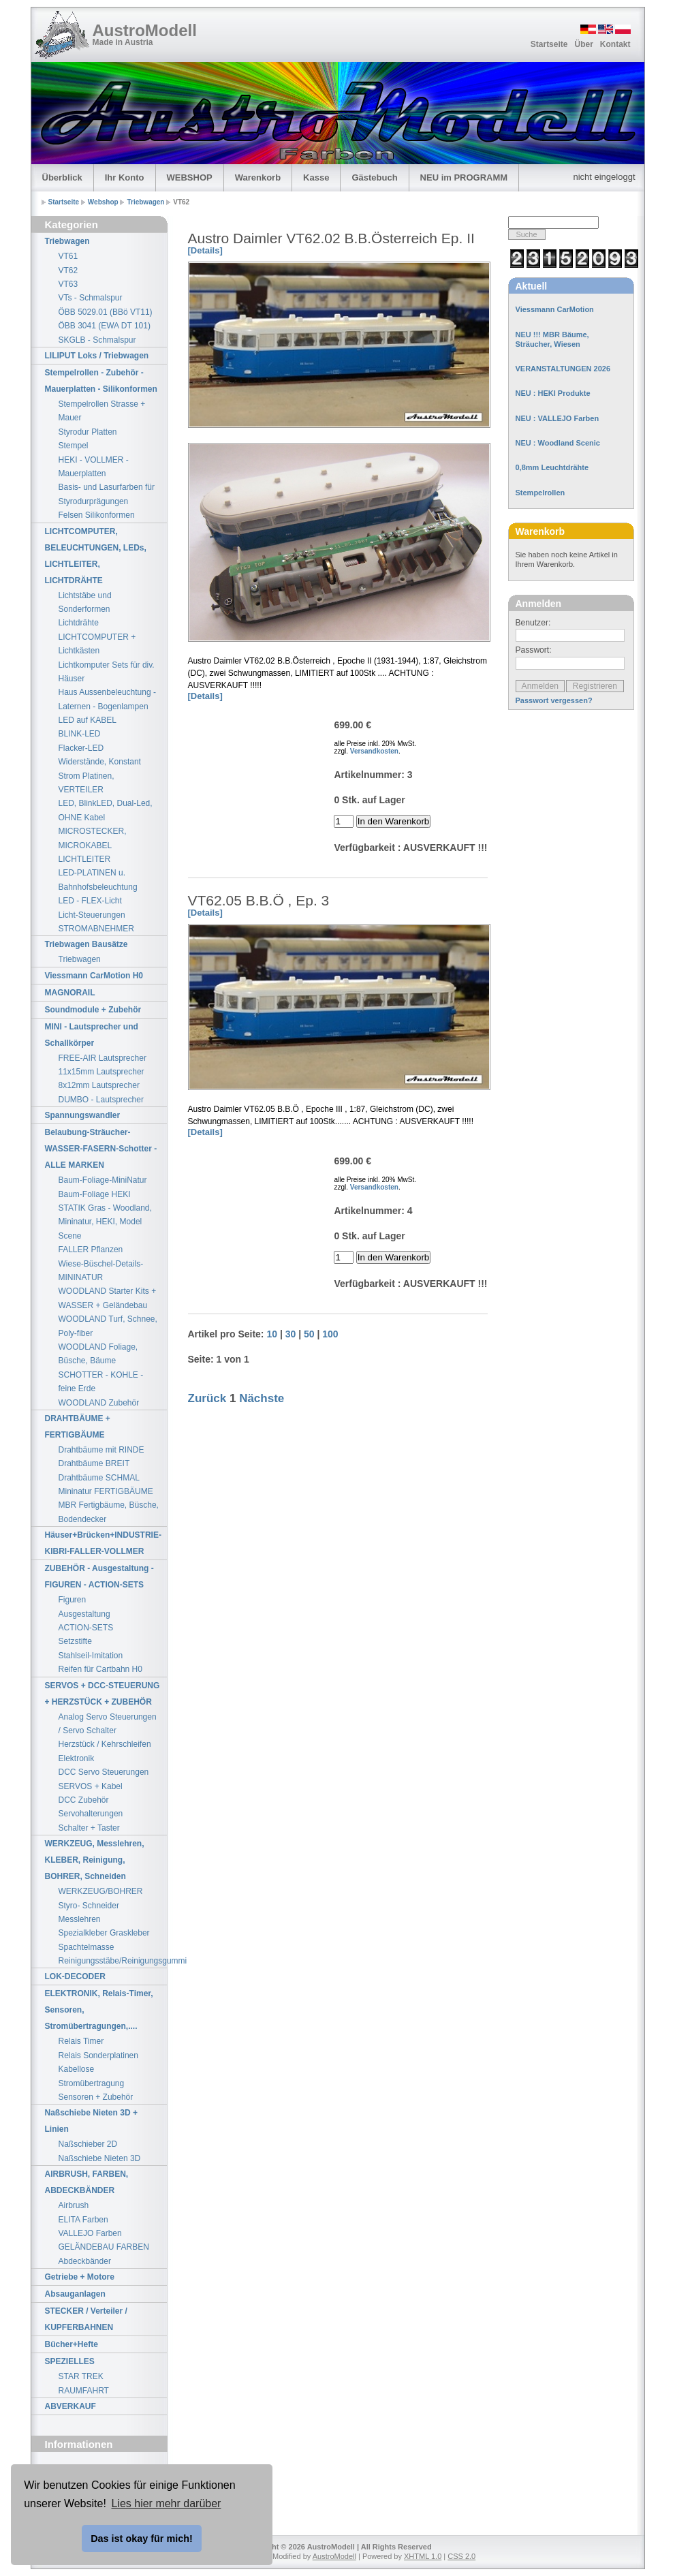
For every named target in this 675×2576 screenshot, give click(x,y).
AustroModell (145, 30)
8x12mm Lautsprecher (99, 1085)
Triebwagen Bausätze (86, 944)
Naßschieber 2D (88, 2144)
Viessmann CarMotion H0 (94, 975)
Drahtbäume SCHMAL (99, 1478)
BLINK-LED (80, 734)
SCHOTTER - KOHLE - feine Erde (101, 1381)
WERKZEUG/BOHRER (101, 1891)
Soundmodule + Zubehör (93, 1009)
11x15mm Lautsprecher (101, 1071)
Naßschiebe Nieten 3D (100, 2158)
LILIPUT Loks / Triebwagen (97, 355)
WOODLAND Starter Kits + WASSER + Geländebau (108, 1297)
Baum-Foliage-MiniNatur (103, 1180)
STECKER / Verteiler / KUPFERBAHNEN (86, 2319)
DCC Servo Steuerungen (104, 1772)
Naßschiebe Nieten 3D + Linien (91, 2121)
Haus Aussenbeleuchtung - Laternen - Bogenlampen (107, 699)
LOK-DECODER (75, 1976)
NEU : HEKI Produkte (553, 393)
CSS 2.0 (461, 2556)
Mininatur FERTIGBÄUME (106, 1491)
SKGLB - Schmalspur (97, 340)
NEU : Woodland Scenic (558, 443)
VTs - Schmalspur (91, 297)
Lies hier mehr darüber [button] (166, 2503)
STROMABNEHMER (96, 928)
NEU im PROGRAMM (464, 177)
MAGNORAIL (70, 992)
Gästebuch (374, 177)
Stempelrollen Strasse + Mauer (102, 410)
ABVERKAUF (70, 2406)
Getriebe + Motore (79, 2277)
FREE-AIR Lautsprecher (102, 1058)
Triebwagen (146, 202)
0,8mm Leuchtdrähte (552, 467)
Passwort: (534, 650)
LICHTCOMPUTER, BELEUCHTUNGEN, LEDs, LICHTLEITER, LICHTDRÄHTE (95, 556)
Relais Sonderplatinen (98, 2055)
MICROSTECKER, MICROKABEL (93, 838)
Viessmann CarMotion (555, 309)
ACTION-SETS (86, 1627)
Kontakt (615, 44)
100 (330, 1334)
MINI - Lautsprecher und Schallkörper (91, 1035)
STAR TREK (81, 2376)
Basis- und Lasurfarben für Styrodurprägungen (107, 494)
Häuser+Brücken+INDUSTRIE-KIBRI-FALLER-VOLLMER (103, 1543)
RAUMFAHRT (84, 2390)
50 (309, 1334)
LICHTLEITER (85, 859)
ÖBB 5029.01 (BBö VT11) (106, 312)
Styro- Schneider (89, 1905)
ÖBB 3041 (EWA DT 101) (105, 325)
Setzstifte (75, 1641)
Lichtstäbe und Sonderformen (85, 602)
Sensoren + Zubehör (96, 2097)
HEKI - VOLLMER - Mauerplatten (94, 466)
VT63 (68, 284)
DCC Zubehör (84, 1800)
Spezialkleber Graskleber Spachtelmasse (104, 1939)
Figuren (73, 1599)
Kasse (316, 177)
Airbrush (74, 2205)
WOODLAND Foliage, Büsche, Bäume (98, 1353)
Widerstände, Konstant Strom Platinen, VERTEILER (100, 775)
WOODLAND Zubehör (99, 1403)
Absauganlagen (75, 2294)
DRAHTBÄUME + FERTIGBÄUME (77, 1427)
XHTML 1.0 (422, 2556)
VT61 (68, 256)
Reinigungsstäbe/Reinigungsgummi (113, 1961)
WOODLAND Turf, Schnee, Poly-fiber (108, 1325)
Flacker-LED (81, 748)
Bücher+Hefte (71, 2344)
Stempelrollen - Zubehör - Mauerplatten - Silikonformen (101, 381)
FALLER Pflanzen (91, 1249)
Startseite (549, 44)
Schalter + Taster (89, 1828)
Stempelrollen (540, 492)
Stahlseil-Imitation (91, 1655)
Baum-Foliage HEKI (95, 1194)
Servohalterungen (91, 1813)
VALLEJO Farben (90, 2233)
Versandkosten (374, 751)
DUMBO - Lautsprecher (101, 1099)
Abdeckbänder (85, 2261)
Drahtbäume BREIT (94, 1463)
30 (290, 1334)
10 (271, 1334)
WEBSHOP (190, 177)
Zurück (207, 1398)
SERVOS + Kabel (91, 1786)
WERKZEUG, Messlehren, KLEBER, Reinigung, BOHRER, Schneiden (94, 1860)
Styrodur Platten (88, 432)
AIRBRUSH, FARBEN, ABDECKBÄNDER (87, 2182)
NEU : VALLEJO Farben (557, 418)
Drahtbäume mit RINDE (101, 1450)
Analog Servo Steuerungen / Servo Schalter (108, 1723)
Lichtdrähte (79, 622)
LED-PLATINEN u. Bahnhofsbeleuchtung (98, 879)
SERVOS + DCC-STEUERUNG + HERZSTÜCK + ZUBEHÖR (102, 1694)
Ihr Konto (124, 177)
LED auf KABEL (87, 720)
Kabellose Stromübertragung (92, 2076)
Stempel (74, 445)
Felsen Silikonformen (97, 515)
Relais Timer (81, 2041)
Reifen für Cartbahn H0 (100, 1669)
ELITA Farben (83, 2219)
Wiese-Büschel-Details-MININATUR (101, 1270)
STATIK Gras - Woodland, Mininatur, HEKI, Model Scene (105, 1222)
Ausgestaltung (84, 1614)
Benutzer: (533, 622)
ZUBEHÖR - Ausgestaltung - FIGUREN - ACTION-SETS (99, 1576)
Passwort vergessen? (554, 700)
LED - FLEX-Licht (90, 900)
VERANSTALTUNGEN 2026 (563, 368)
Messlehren (80, 1919)
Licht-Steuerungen (92, 915)
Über (583, 44)
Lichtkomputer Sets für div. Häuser (107, 671)
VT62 (68, 270)
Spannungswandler (83, 1115)
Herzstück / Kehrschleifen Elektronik (105, 1751)
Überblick (62, 177)
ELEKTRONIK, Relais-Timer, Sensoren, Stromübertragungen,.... (99, 2010)
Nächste (261, 1398)
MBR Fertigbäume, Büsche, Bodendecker (109, 1511)
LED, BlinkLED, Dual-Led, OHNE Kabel (106, 810)
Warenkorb (258, 177)
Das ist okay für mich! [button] (142, 2538)
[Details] (205, 250)
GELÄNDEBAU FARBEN (104, 2247)
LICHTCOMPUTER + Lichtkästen (97, 643)
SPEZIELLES (70, 2361)
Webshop (104, 202)
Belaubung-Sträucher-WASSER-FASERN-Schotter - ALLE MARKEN (101, 1149)
